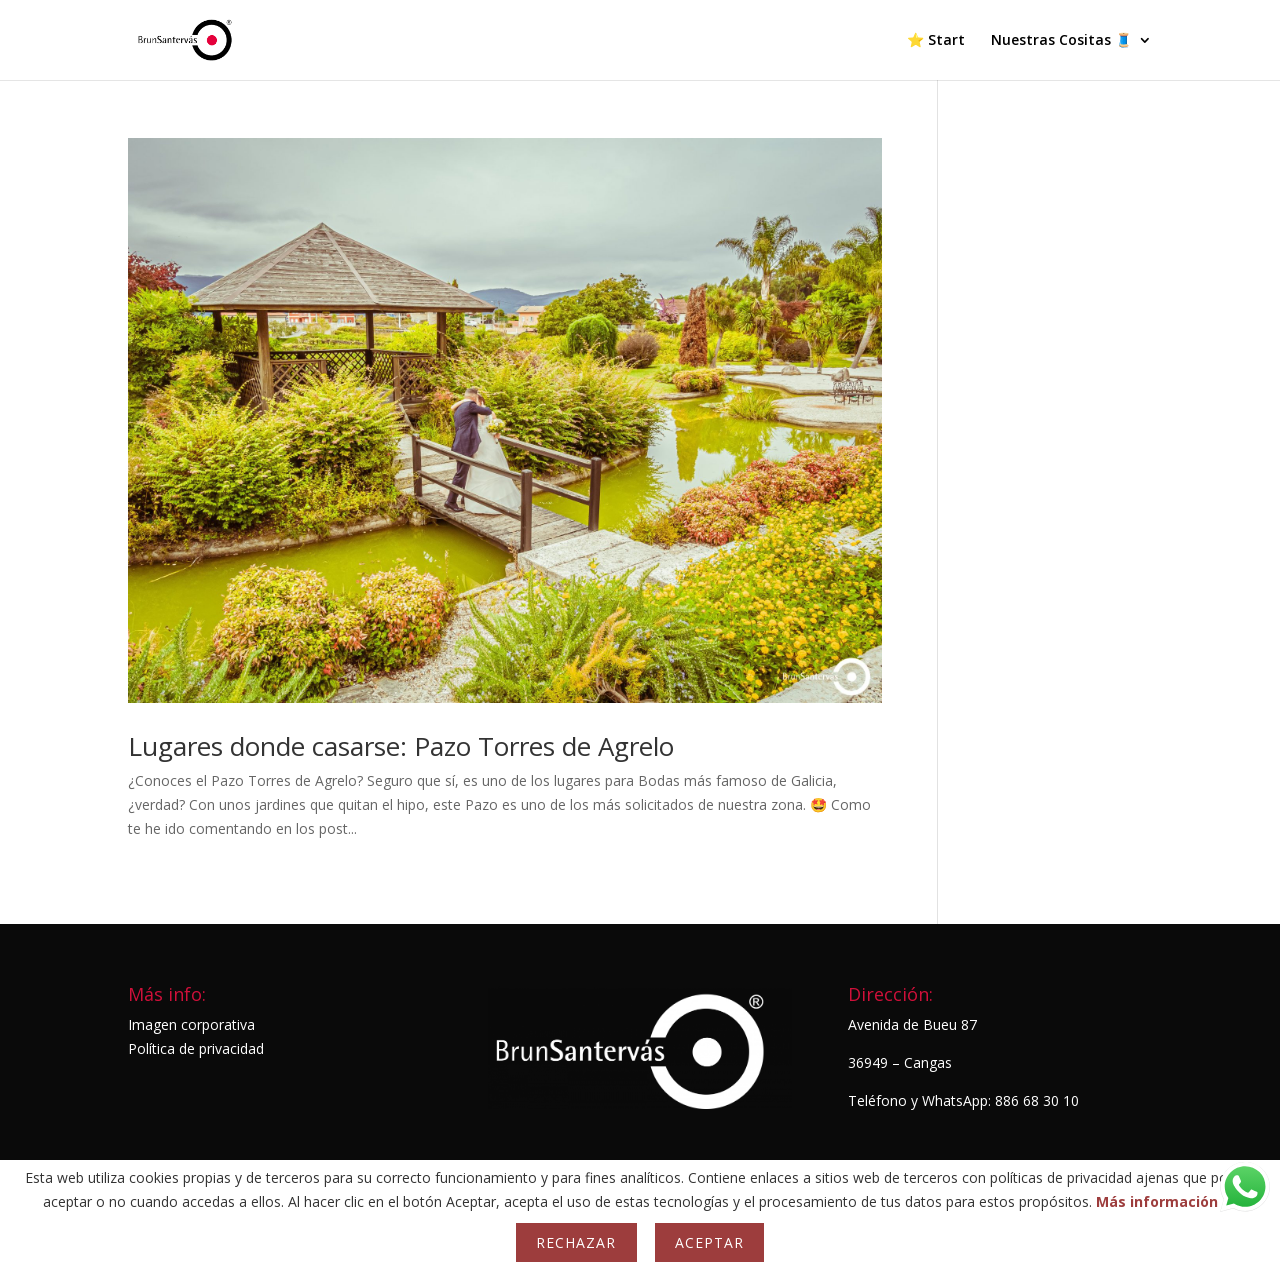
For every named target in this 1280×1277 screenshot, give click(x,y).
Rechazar (576, 1242)
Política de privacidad (196, 1048)
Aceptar (709, 1242)
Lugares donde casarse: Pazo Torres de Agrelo (401, 746)
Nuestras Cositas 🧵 (1061, 41)
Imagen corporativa (191, 1024)
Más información (1157, 1201)
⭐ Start (936, 41)
